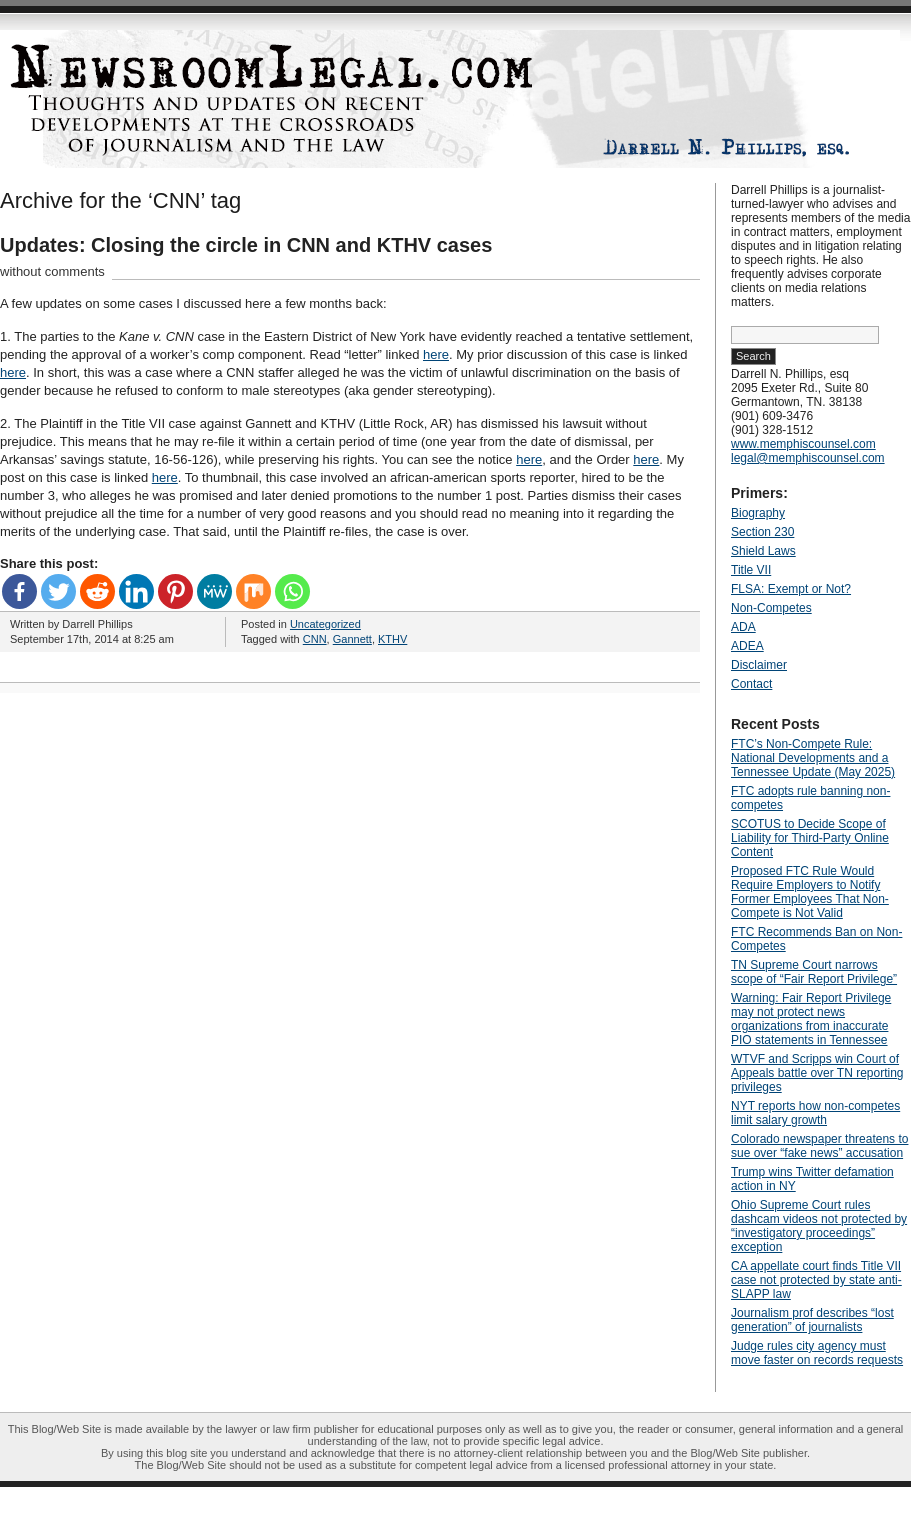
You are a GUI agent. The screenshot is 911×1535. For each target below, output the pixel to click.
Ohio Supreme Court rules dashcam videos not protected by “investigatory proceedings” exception (819, 1226)
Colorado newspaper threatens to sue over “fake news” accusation (819, 1146)
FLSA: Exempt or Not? (791, 589)
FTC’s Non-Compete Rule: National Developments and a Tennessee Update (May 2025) (813, 758)
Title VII (751, 570)
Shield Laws (763, 551)
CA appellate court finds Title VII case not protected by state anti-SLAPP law (816, 1280)
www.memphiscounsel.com (803, 444)
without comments (52, 271)
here (436, 354)
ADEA (747, 646)
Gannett (352, 639)
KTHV (392, 639)
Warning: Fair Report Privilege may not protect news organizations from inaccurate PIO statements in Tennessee (811, 1019)
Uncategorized (325, 624)
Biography (758, 513)
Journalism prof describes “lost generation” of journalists (812, 1320)
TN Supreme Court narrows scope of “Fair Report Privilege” (814, 972)
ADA (743, 627)
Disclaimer (759, 665)
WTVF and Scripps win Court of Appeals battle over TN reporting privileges (817, 1073)
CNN (315, 639)
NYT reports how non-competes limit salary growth (815, 1113)
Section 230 (762, 532)
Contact (751, 684)
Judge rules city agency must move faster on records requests (817, 1353)
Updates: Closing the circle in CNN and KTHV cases (246, 245)
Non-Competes (771, 608)
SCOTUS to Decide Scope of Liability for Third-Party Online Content (810, 838)
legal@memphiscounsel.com (808, 458)
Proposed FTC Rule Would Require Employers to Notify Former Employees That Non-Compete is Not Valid (810, 892)
